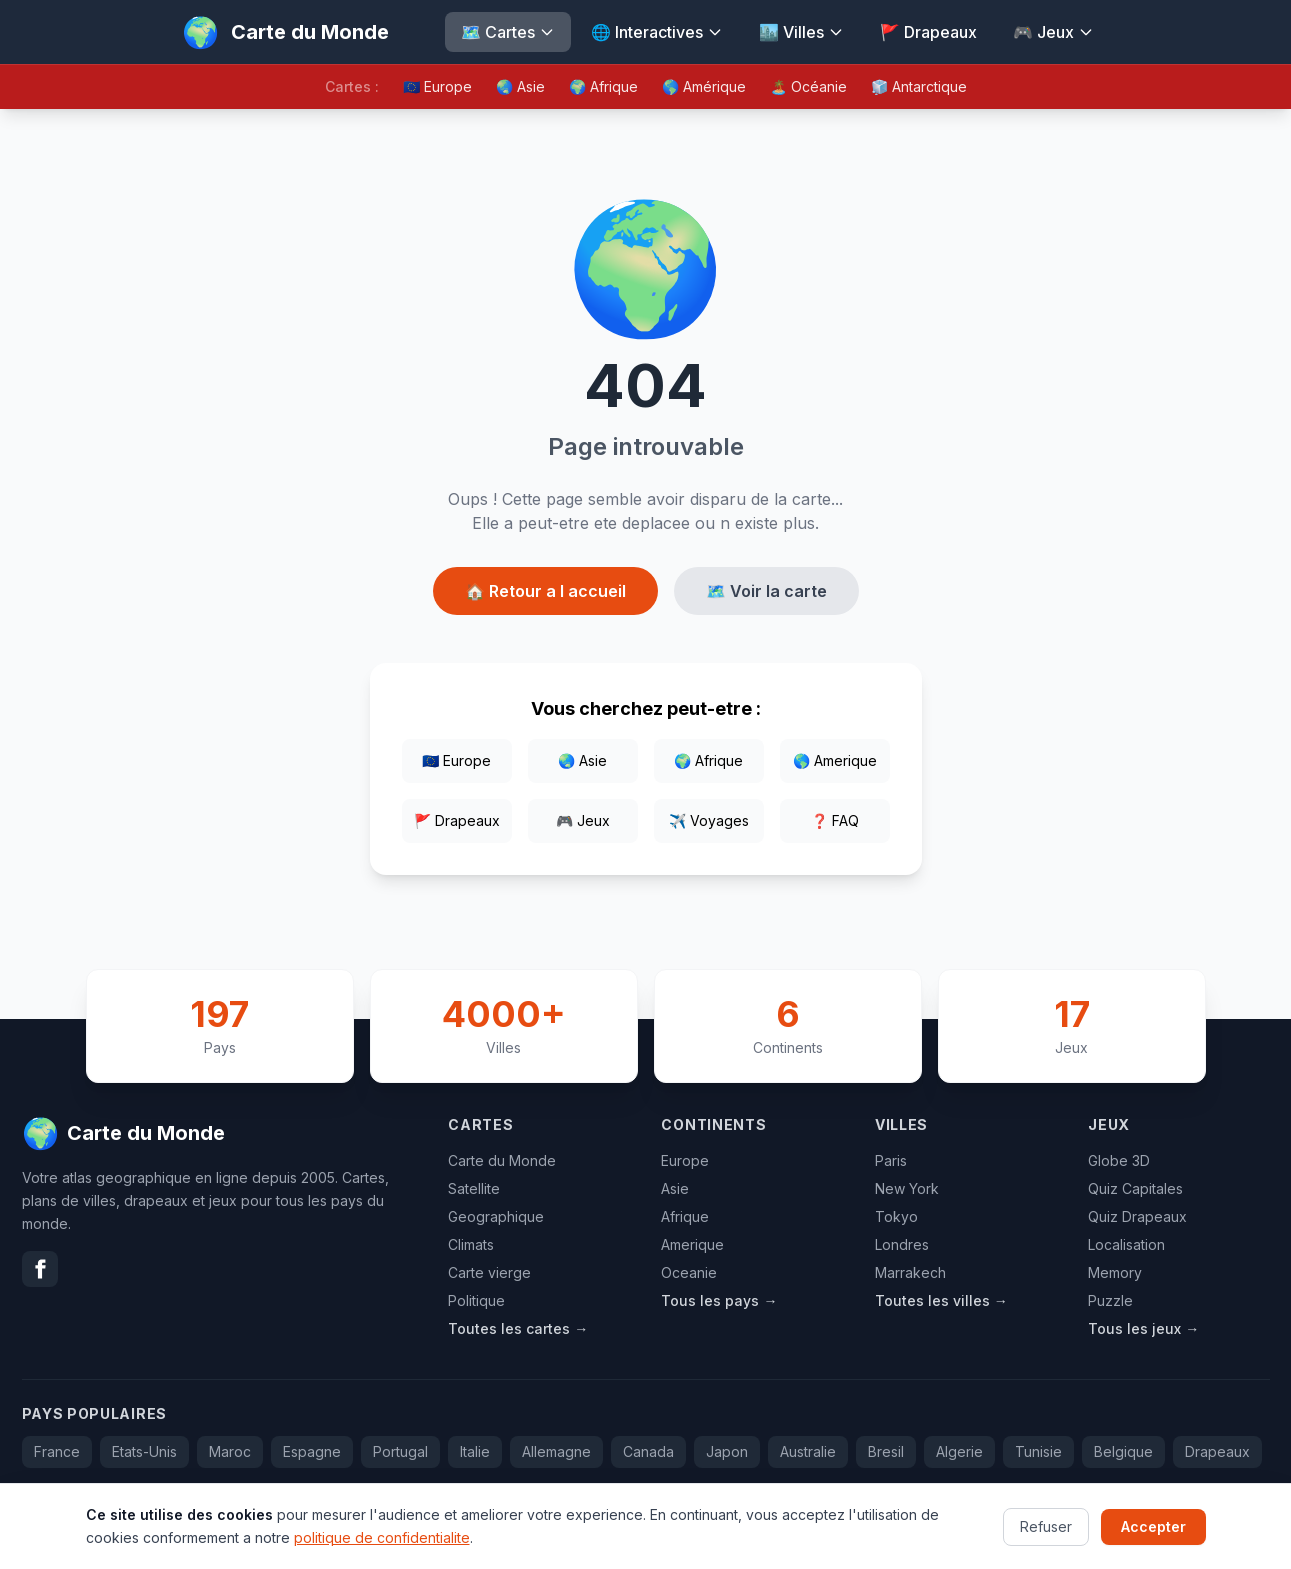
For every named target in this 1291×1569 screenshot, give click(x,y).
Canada (648, 1451)
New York (907, 1188)
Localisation (1126, 1244)
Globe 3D (1119, 1160)
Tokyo (896, 1216)
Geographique (496, 1216)
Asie (675, 1188)
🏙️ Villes (801, 32)
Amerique (692, 1244)
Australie (808, 1451)
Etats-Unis (144, 1451)
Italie (475, 1451)
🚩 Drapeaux (928, 32)
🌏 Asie (520, 86)
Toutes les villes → (941, 1300)
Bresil (886, 1451)
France (57, 1451)
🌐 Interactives (657, 32)
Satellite (474, 1188)
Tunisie (1038, 1451)
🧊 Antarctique (919, 86)
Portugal (400, 1451)
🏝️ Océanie (808, 86)
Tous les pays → (719, 1300)
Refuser (1046, 1541)
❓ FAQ (835, 820)
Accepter (1153, 1541)
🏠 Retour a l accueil (545, 591)
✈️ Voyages (709, 820)
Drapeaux (1217, 1451)
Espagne (312, 1451)
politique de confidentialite (382, 1552)
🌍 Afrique (603, 86)
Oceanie (689, 1272)
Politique (476, 1300)
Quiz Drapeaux (1137, 1216)
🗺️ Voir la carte (766, 591)
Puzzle (1110, 1300)
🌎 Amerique (835, 760)
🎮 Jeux (1053, 32)
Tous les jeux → (1143, 1328)
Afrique (685, 1216)
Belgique (1123, 1451)
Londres (902, 1244)
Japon (727, 1451)
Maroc (230, 1451)
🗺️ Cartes (508, 32)
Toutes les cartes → (518, 1328)
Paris (891, 1160)
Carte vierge (489, 1272)
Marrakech (910, 1272)
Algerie (959, 1451)
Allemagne (556, 1451)
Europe (685, 1160)
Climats (471, 1244)
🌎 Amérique (704, 86)
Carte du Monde (502, 1160)
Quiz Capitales (1135, 1188)
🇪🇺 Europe (437, 86)
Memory (1115, 1272)
